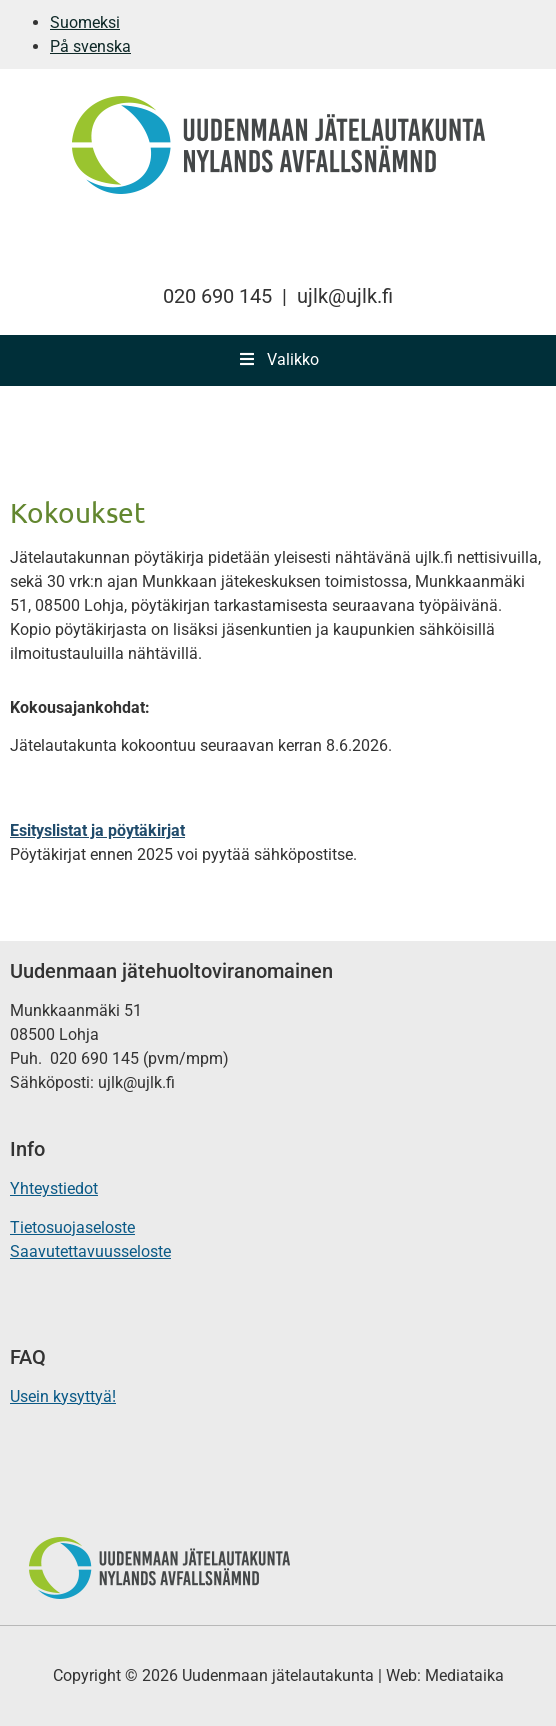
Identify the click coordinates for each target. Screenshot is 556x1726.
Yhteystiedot (54, 1188)
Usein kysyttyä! (63, 1396)
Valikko (278, 359)
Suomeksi (85, 22)
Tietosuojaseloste (72, 1227)
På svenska (90, 46)
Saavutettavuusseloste (90, 1251)
